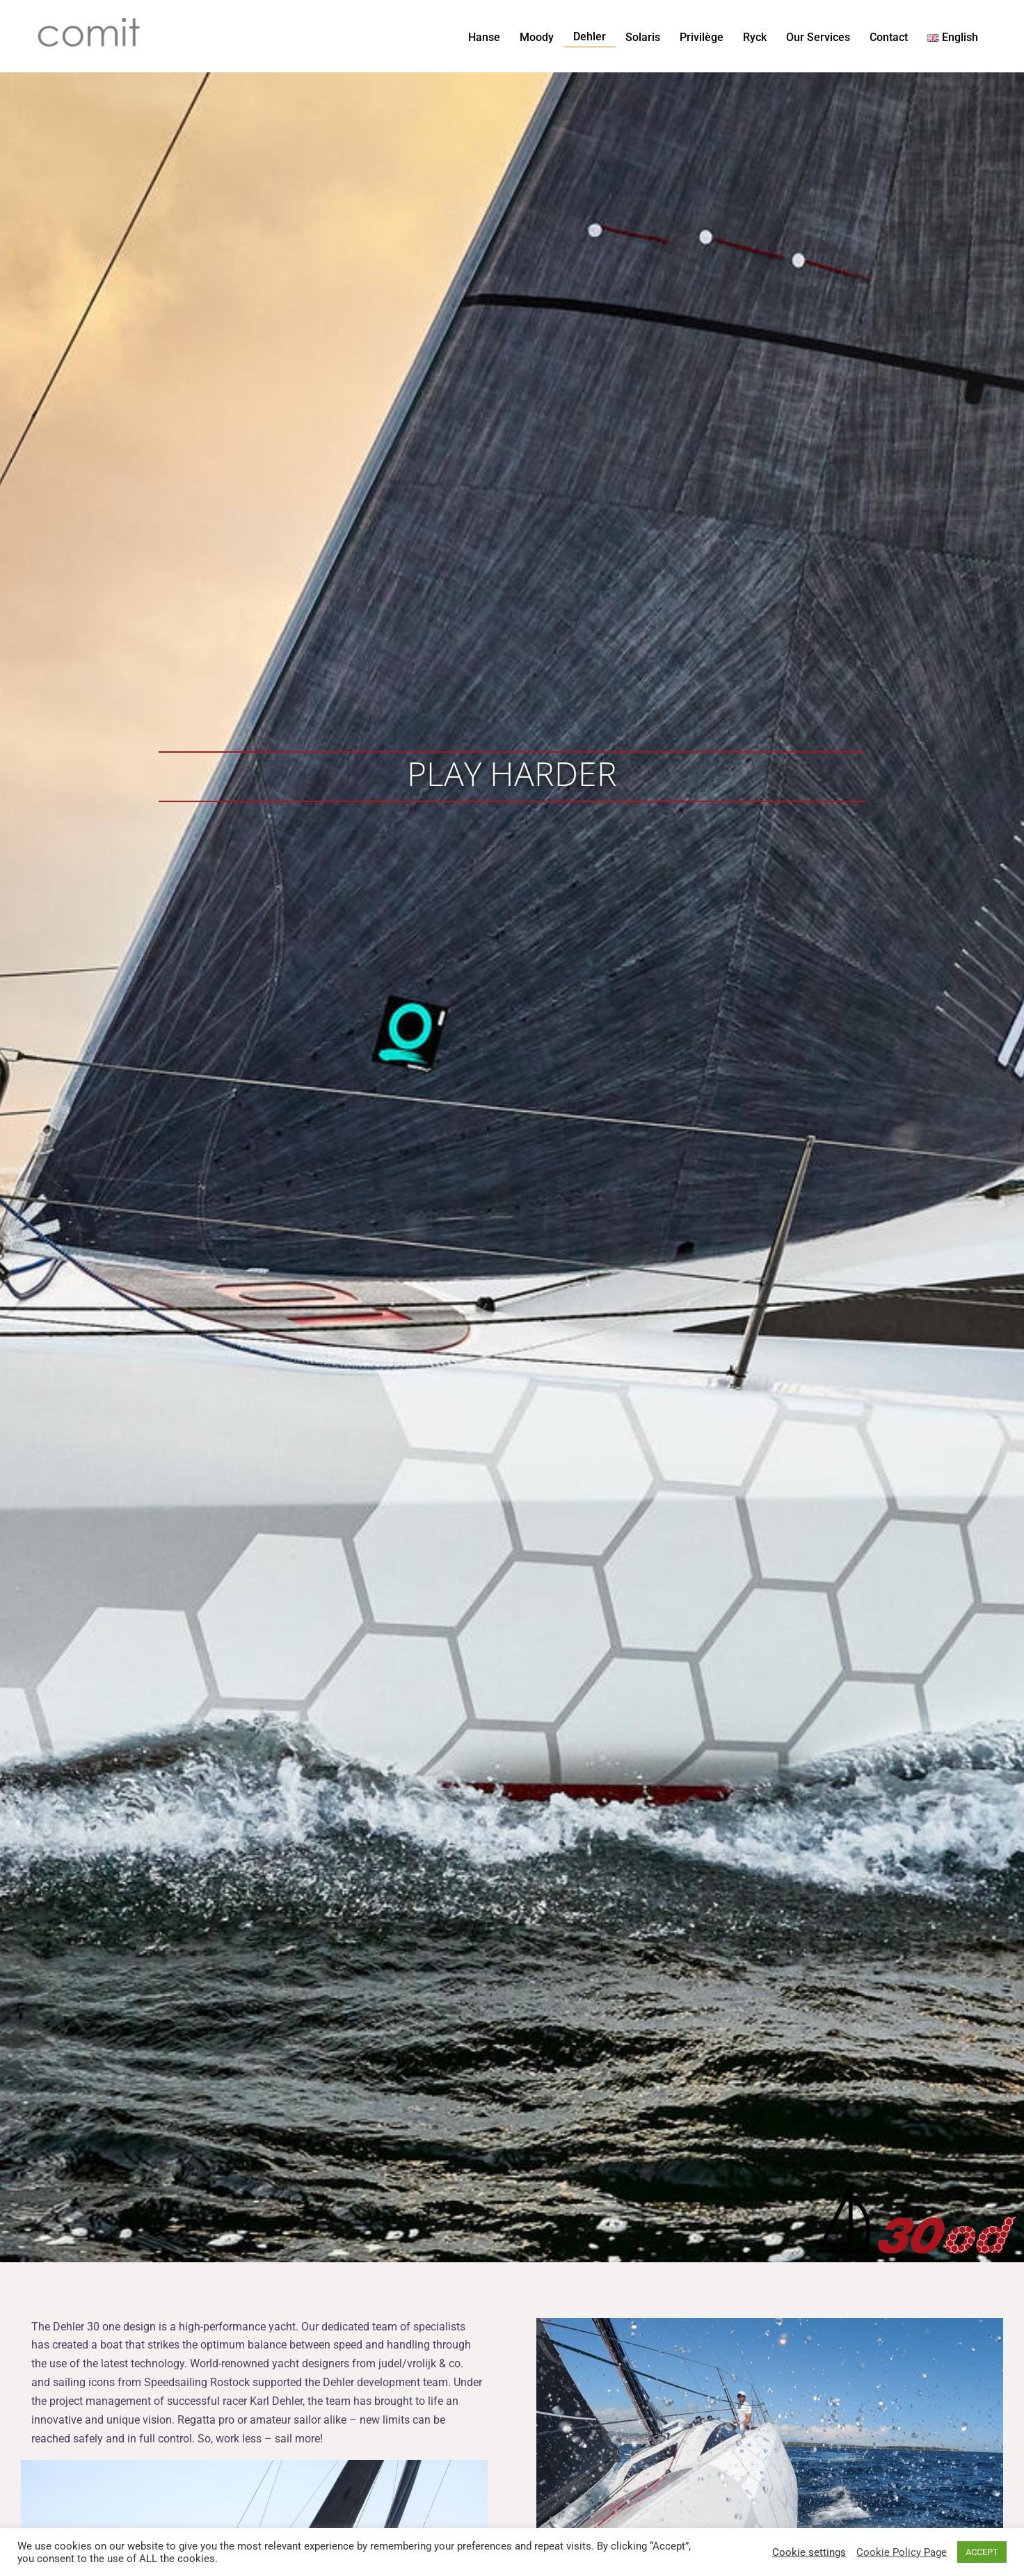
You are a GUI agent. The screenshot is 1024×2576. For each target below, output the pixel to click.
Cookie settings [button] (809, 2552)
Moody (537, 37)
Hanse (484, 37)
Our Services (818, 37)
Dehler (589, 36)
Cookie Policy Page (901, 2552)
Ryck (755, 37)
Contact (889, 37)
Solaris (642, 37)
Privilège (701, 37)
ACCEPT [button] (982, 2552)
